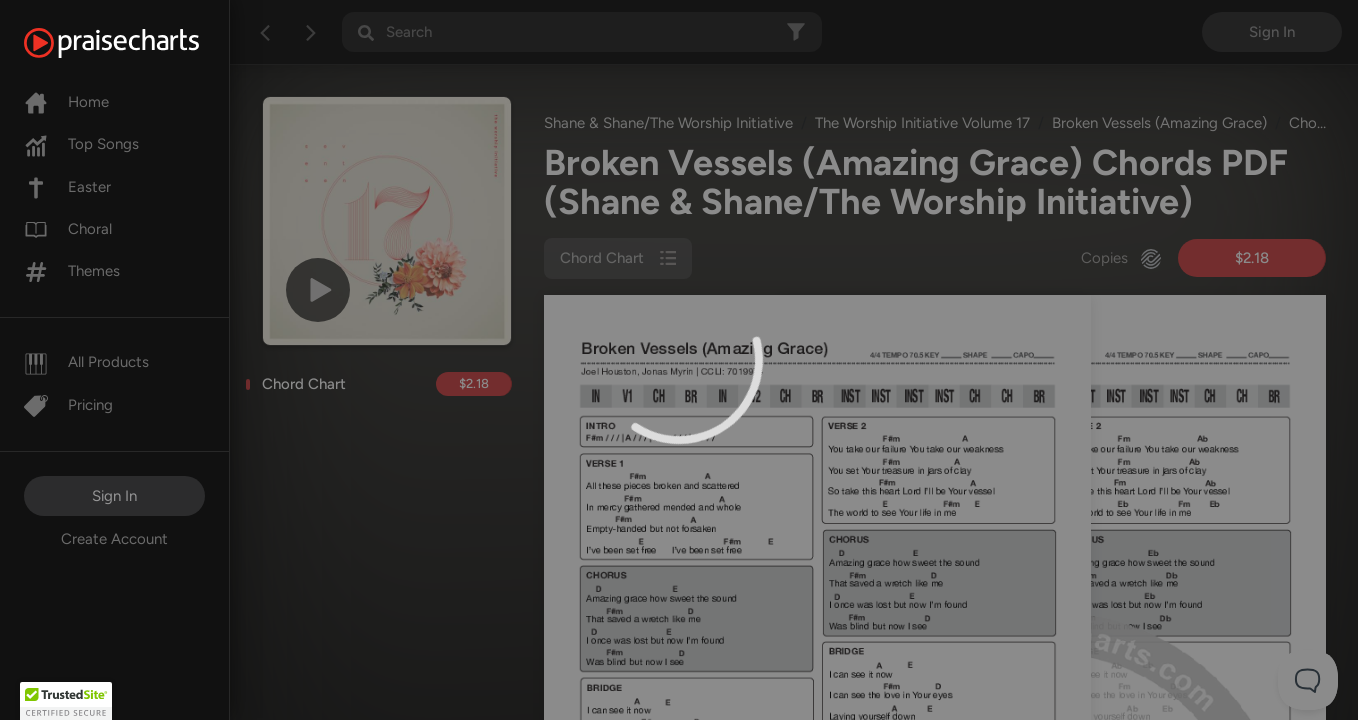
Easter (67, 187)
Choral (68, 229)
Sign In (114, 496)
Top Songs (81, 144)
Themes (72, 271)
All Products (86, 362)
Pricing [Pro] (68, 405)
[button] (66, 701)
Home (66, 102)
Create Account (114, 539)
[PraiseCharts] (136, 43)
